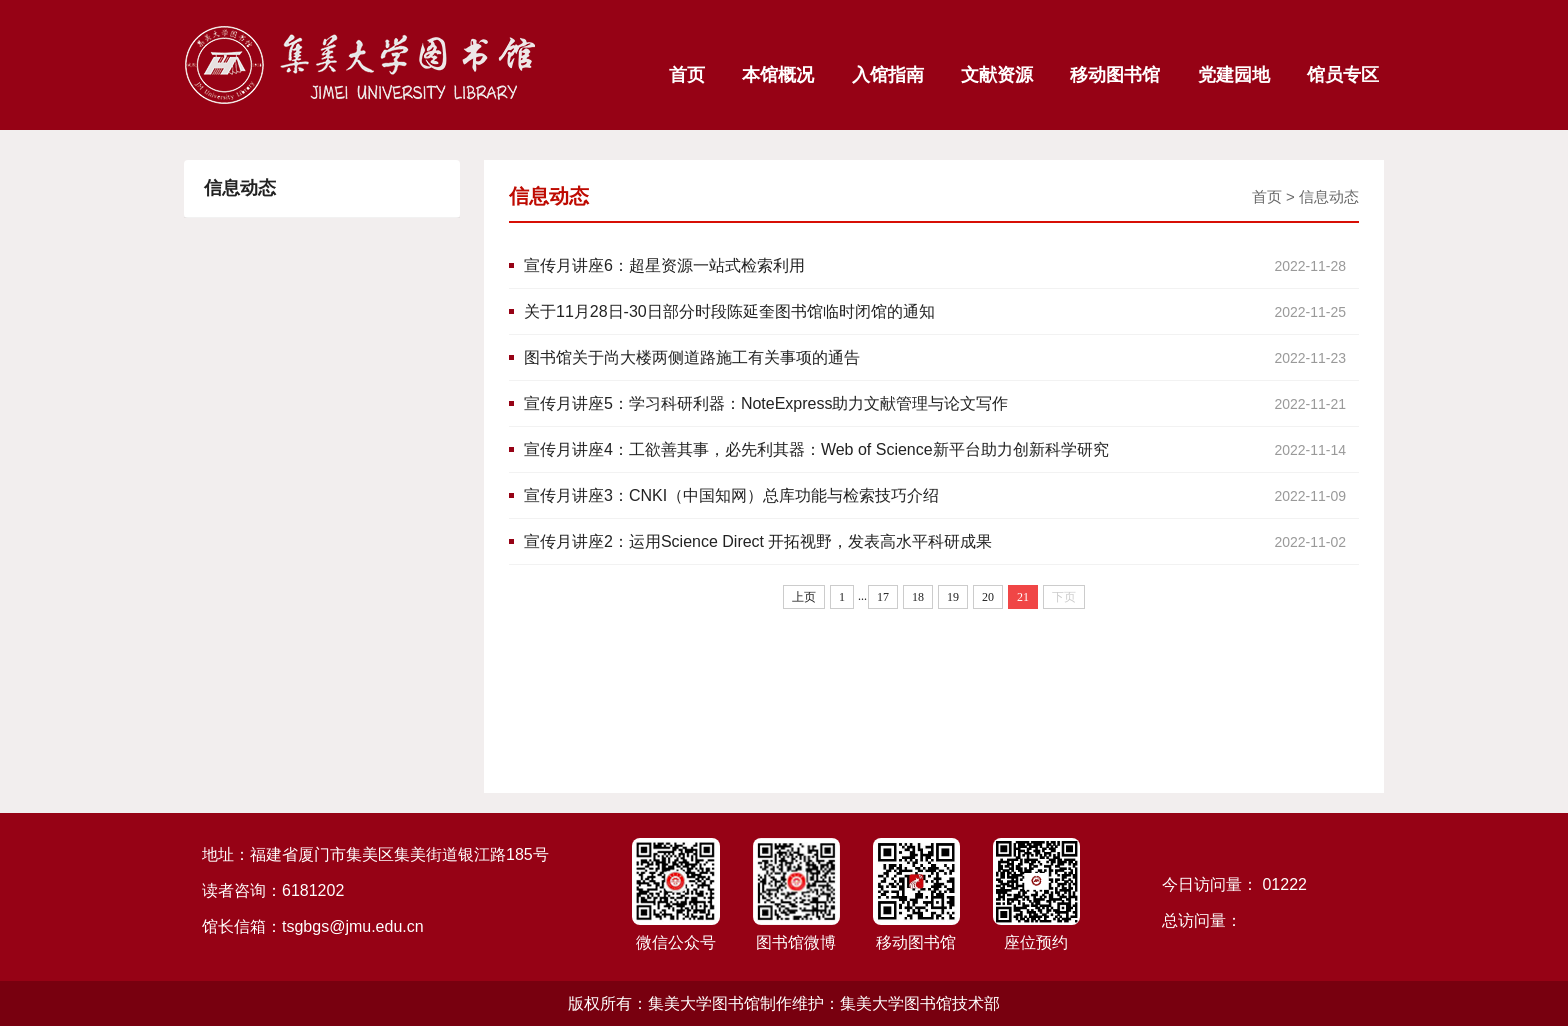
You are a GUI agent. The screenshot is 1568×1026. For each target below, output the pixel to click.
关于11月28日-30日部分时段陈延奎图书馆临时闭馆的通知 (941, 312)
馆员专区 (1343, 75)
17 (883, 597)
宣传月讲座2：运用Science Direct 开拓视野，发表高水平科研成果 (941, 542)
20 (988, 597)
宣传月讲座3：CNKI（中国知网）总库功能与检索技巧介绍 (941, 496)
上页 (804, 597)
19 (953, 597)
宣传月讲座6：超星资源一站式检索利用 (941, 266)
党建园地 (1234, 75)
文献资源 (997, 75)
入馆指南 (888, 75)
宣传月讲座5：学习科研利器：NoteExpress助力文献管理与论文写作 (941, 404)
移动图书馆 (1115, 75)
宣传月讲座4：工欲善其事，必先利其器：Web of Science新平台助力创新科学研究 (941, 450)
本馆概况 (778, 75)
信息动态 (1329, 196)
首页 (687, 75)
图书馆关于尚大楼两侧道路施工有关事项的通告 (941, 358)
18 (918, 597)
